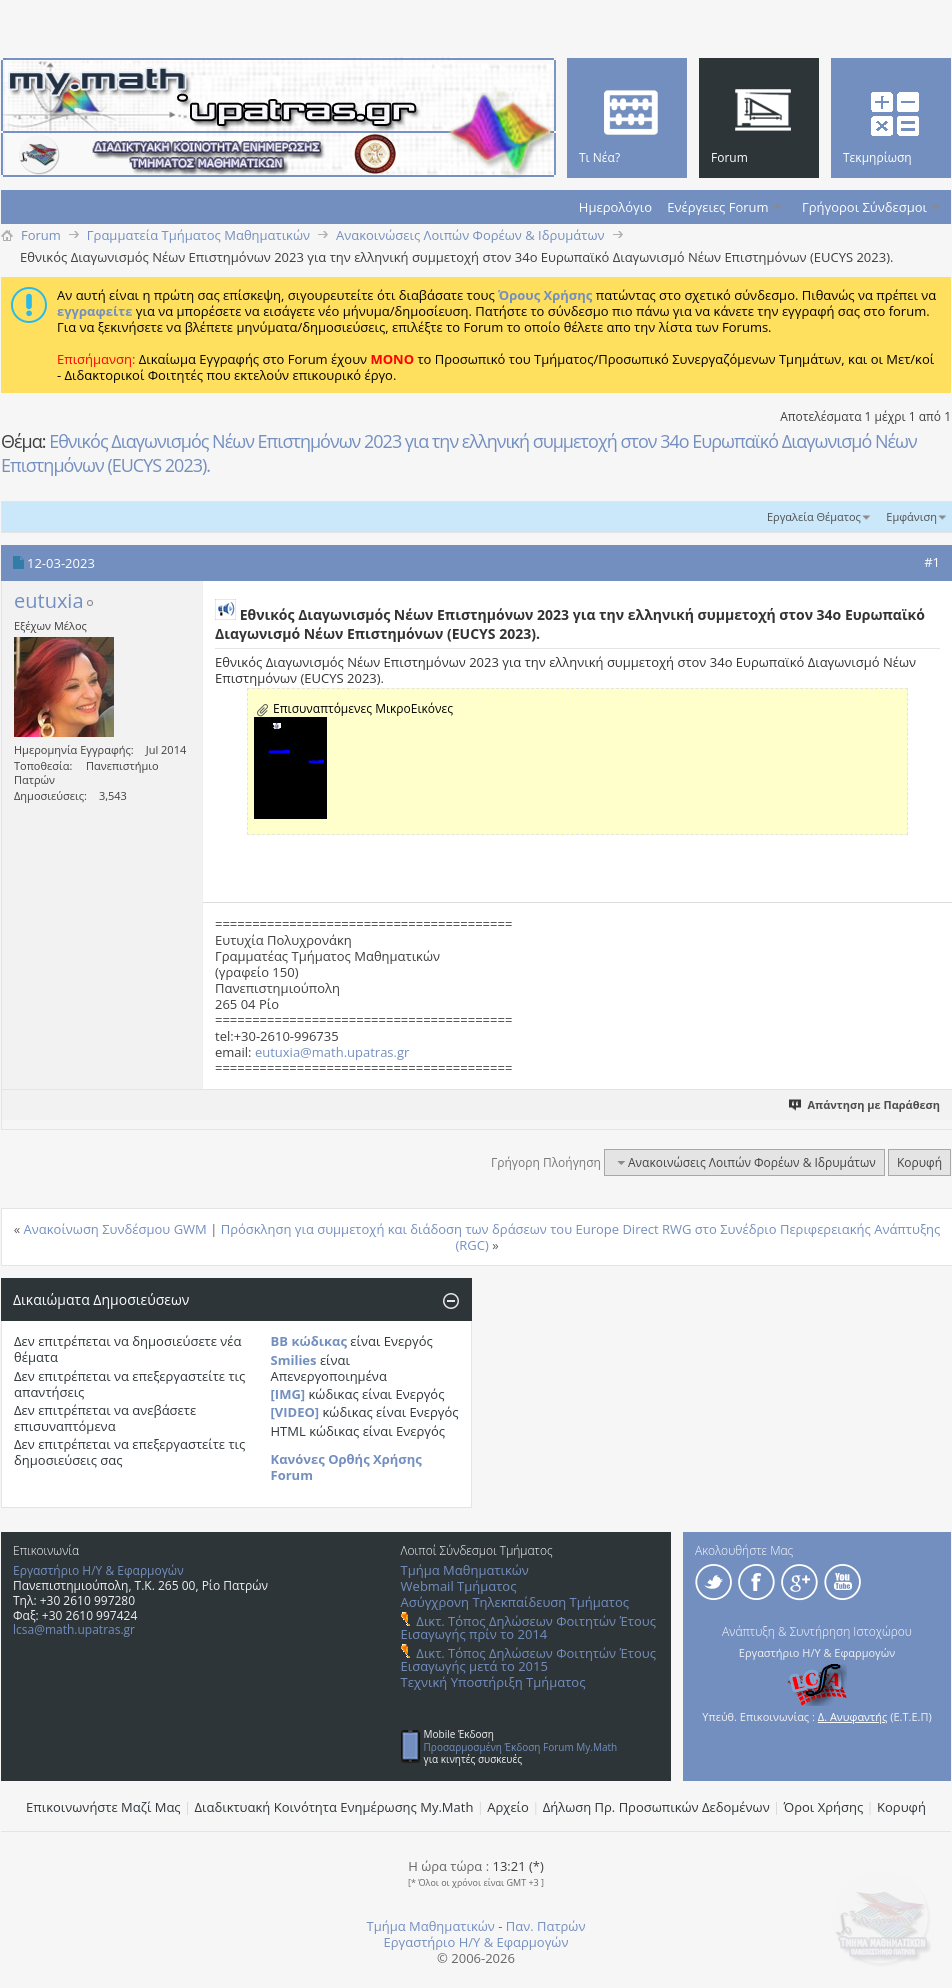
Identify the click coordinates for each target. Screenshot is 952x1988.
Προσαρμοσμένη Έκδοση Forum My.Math (521, 1747)
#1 (932, 562)
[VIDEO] (295, 1412)
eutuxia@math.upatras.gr (332, 1052)
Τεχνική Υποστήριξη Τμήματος (493, 1682)
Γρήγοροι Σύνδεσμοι (864, 207)
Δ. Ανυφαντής (853, 1716)
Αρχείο (508, 1807)
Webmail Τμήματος (459, 1586)
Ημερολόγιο (615, 207)
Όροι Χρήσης (824, 1807)
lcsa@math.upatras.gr (74, 1629)
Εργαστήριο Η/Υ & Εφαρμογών (98, 1570)
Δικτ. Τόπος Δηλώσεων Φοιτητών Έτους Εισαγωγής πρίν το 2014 (528, 1627)
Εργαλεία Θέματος (814, 516)
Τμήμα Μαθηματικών (465, 1570)
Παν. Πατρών (546, 1926)
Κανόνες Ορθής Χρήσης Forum (346, 1467)
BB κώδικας (309, 1341)
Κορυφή (919, 1162)
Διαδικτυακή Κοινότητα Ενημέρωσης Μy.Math (334, 1807)
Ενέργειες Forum (717, 207)
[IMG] (288, 1394)
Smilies (294, 1360)
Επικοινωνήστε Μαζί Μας (103, 1807)
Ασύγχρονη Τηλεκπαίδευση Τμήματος (515, 1602)
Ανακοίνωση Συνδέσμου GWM (115, 1229)
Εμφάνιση (911, 516)
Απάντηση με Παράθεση (865, 1104)
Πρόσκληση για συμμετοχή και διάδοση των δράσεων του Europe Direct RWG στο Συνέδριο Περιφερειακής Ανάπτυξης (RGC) (581, 1237)
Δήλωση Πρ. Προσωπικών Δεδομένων (656, 1807)
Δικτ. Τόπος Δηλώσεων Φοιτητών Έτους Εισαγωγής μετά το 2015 (528, 1659)
